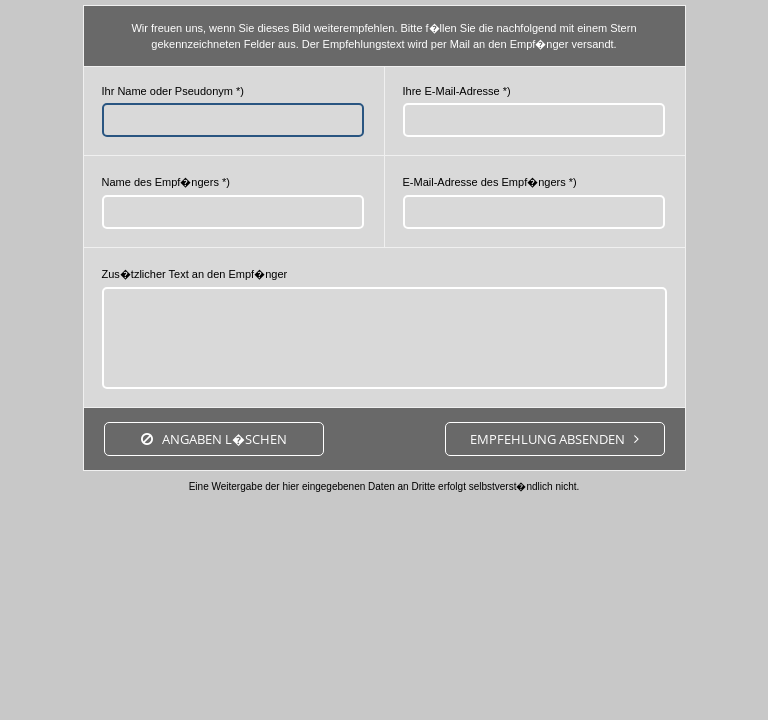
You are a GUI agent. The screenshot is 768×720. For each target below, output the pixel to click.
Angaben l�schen (224, 439)
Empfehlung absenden (547, 439)
